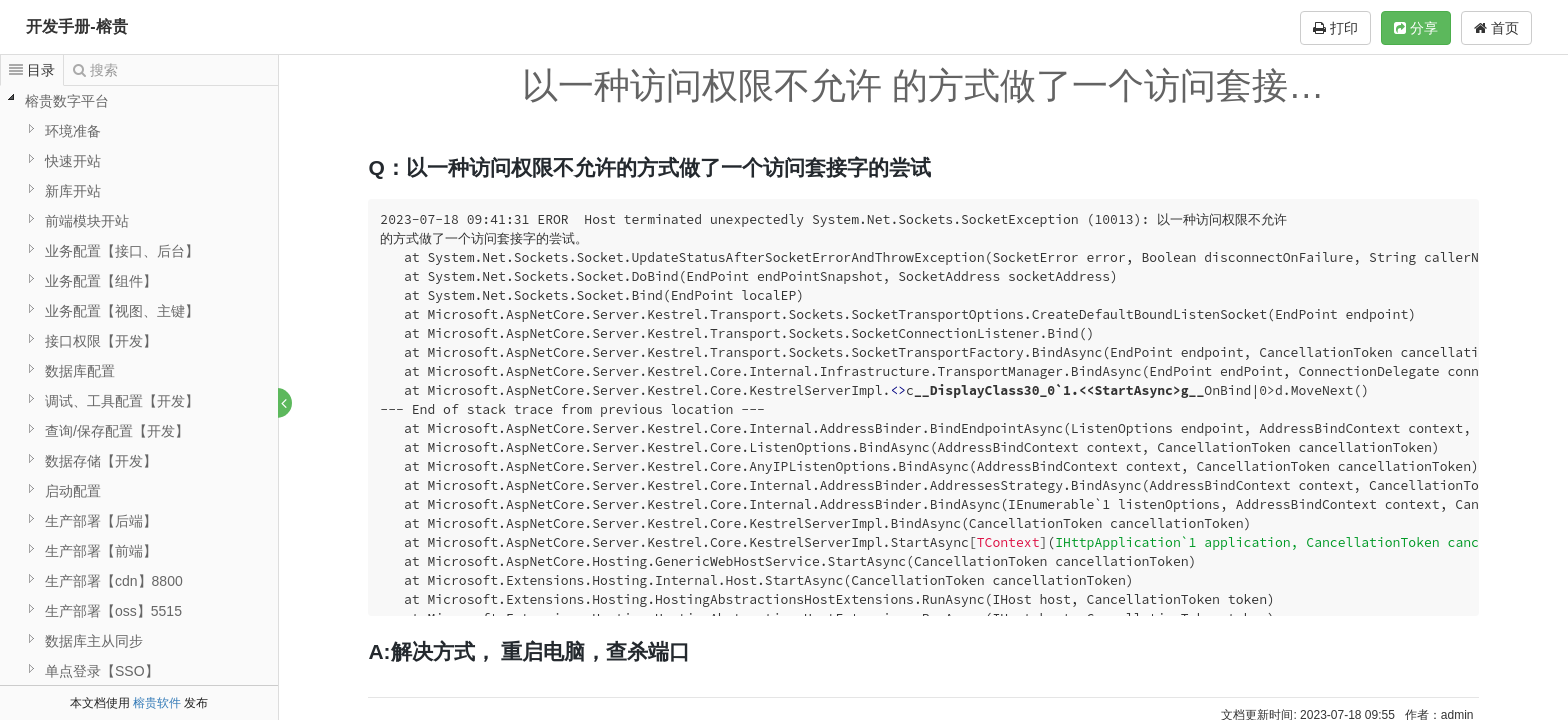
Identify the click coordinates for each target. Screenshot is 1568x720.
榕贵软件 (157, 703)
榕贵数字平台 (67, 101)
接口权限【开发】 (101, 341)
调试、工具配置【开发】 (122, 401)
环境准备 (73, 131)
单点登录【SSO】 (102, 671)
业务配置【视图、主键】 (122, 311)
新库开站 (73, 191)
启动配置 (73, 491)
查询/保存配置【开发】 (117, 431)
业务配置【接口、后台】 (122, 251)
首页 (1496, 28)
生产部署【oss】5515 (113, 611)
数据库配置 (80, 371)
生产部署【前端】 (101, 551)
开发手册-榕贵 (76, 26)
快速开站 (73, 161)
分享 (1416, 28)
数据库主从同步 (94, 641)
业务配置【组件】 (101, 281)
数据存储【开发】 (101, 461)
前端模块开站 (87, 221)
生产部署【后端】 (101, 521)
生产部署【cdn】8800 (114, 581)
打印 (1335, 28)
